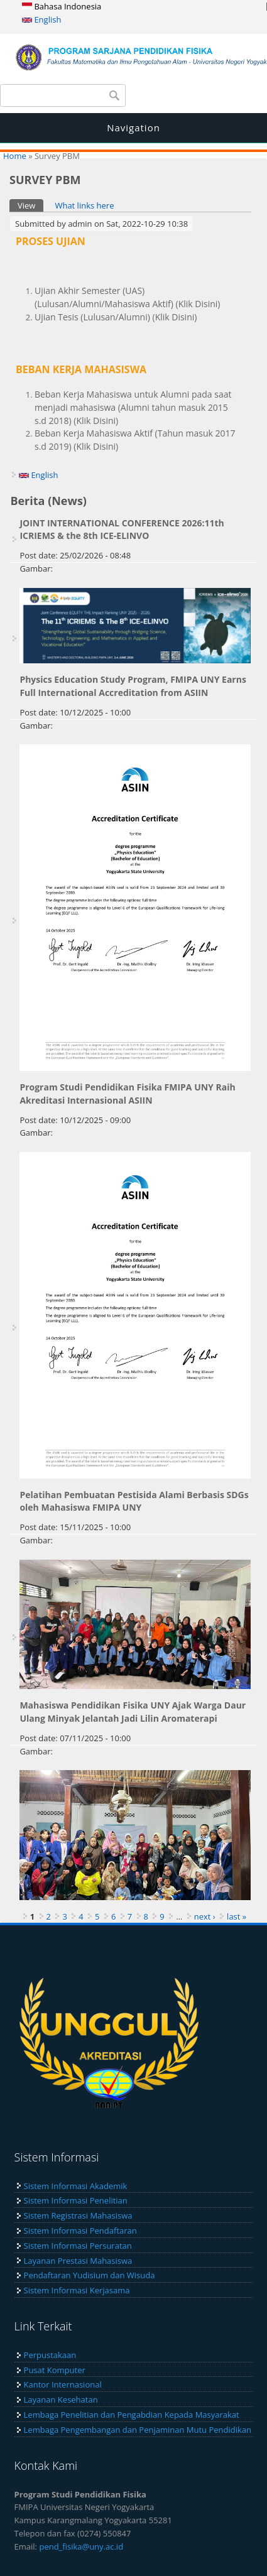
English (41, 19)
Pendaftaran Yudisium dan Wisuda (89, 2275)
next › (204, 1916)
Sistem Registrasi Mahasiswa (78, 2215)
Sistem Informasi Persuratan (78, 2245)
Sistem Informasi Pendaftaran (80, 2230)
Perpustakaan (50, 2355)
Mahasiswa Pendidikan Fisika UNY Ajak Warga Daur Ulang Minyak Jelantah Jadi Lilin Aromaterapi (132, 1711)
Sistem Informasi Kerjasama (77, 2290)
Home (14, 155)
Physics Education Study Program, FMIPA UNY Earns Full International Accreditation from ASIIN (132, 685)
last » (236, 1916)
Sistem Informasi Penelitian (76, 2200)
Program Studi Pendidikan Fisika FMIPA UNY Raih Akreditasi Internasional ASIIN (127, 1093)
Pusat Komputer (54, 2370)
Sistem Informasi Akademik (76, 2186)
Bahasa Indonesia (61, 6)
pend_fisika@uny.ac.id (81, 2546)
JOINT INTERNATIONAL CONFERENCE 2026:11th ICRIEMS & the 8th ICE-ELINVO (121, 529)
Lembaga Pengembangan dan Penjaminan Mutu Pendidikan (137, 2429)
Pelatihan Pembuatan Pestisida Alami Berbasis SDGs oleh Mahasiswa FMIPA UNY (133, 1501)
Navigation (133, 127)
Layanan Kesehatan (61, 2399)
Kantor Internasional (63, 2384)
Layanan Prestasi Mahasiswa (78, 2260)
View (30, 205)
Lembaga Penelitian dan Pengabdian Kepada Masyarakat (131, 2414)
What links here (84, 205)
